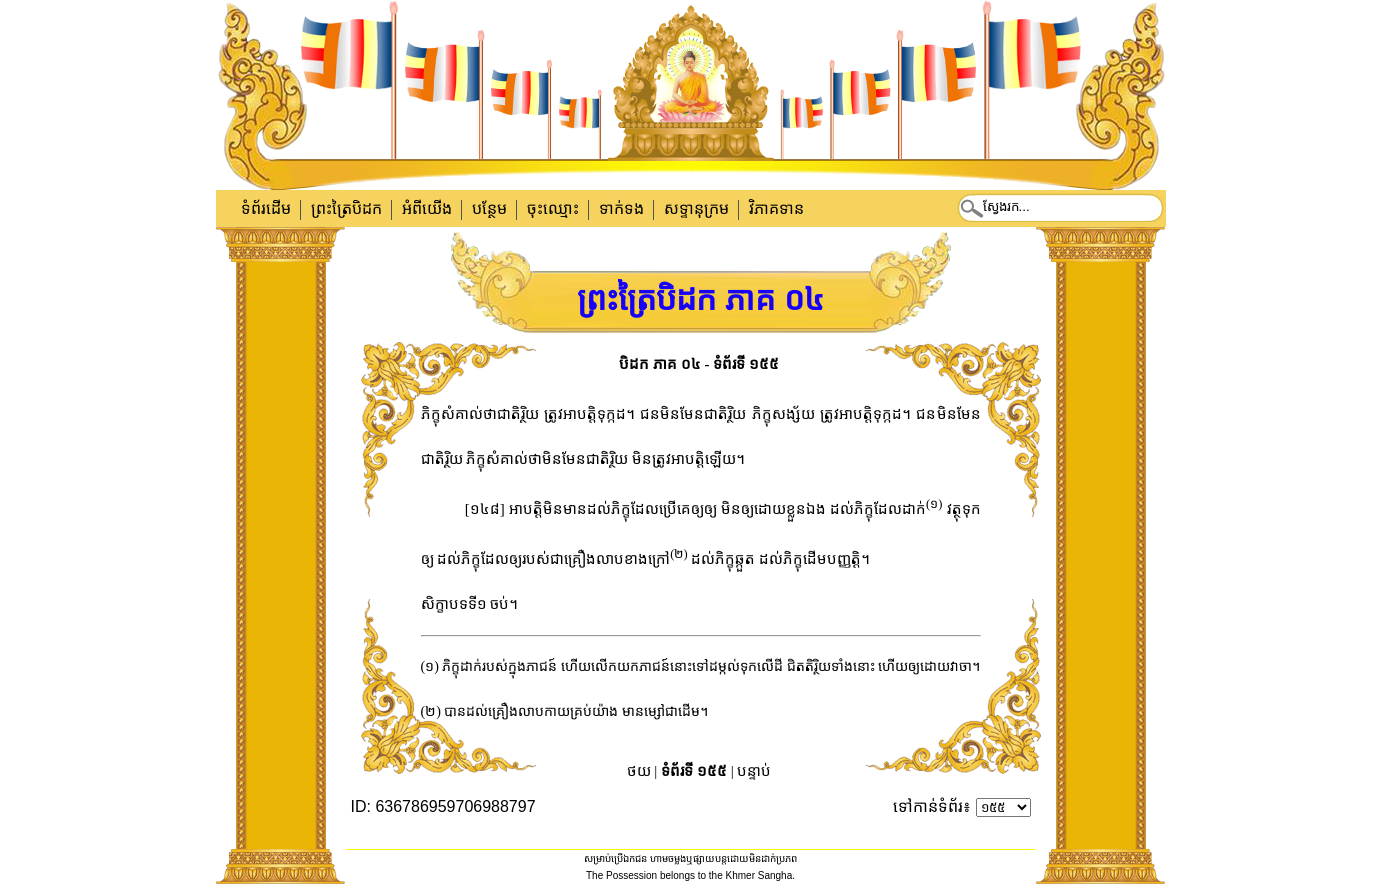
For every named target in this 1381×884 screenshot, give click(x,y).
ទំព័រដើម (266, 208)
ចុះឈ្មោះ (553, 208)
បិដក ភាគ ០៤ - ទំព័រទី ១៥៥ (699, 364)
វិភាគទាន (776, 208)
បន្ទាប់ (754, 771)
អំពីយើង (427, 208)
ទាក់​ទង (621, 208)
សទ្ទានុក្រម (696, 208)
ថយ (639, 771)
